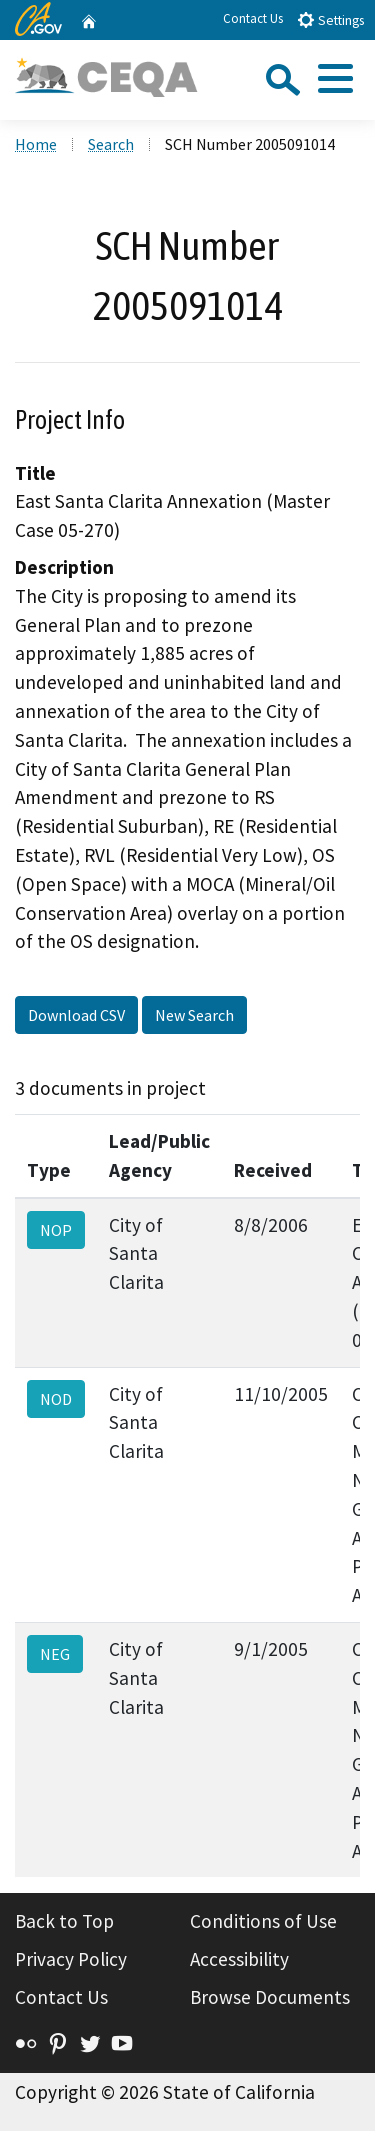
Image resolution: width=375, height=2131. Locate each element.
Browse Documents (270, 1997)
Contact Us (253, 18)
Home (36, 144)
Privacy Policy (71, 1959)
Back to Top (64, 1921)
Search (111, 144)
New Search (194, 1015)
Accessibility (239, 1959)
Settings (330, 19)
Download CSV (76, 1015)
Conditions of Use (263, 1921)
